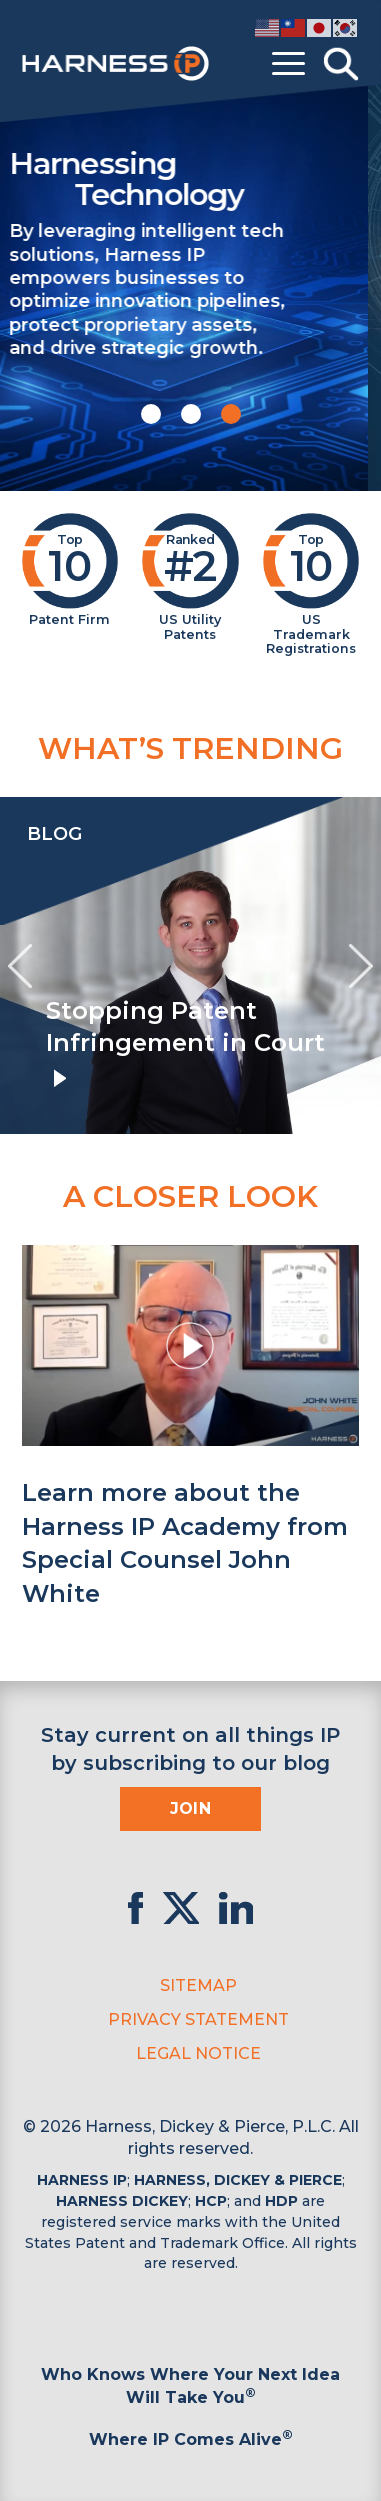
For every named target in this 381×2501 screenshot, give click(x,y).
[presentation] (20, 966)
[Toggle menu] (288, 64)
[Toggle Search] (341, 64)
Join (191, 1808)
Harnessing (191, 178)
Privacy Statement (198, 2019)
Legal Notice (198, 2053)
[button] (151, 414)
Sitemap (198, 1985)
